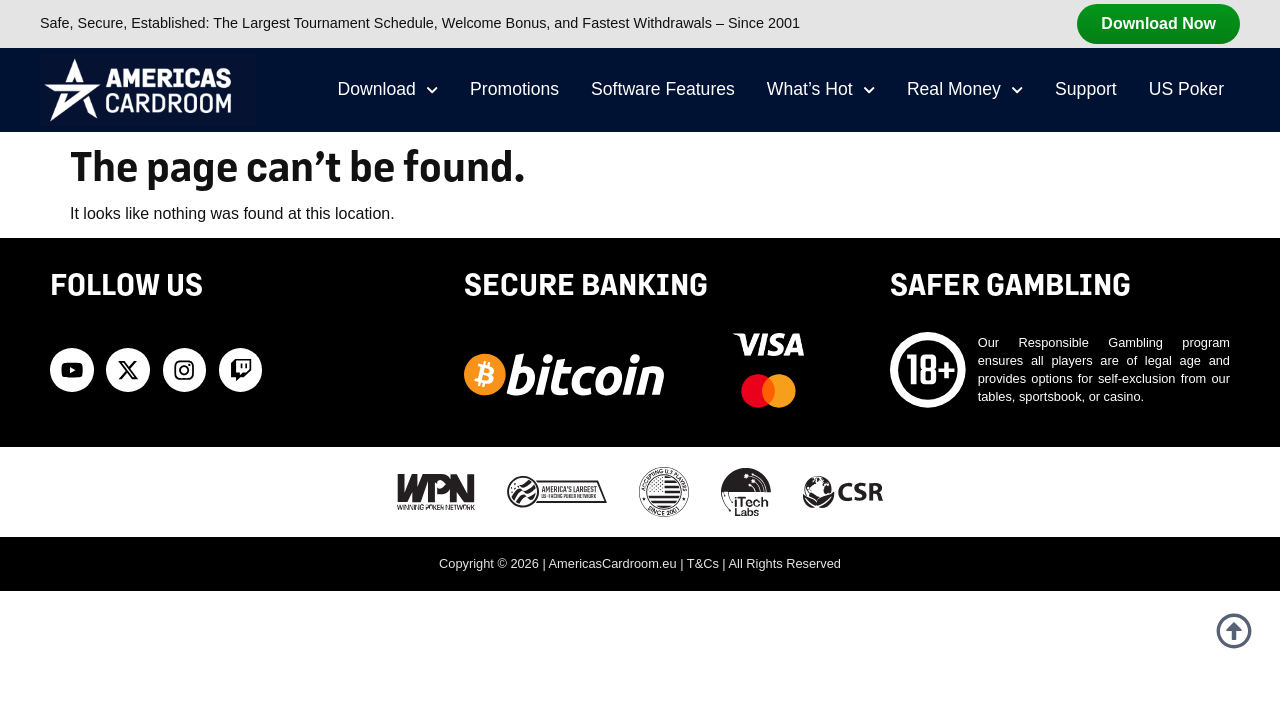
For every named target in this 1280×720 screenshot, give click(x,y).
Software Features (663, 89)
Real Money (965, 90)
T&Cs (703, 563)
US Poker (1186, 89)
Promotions (514, 89)
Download (388, 90)
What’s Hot (821, 90)
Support (1086, 89)
